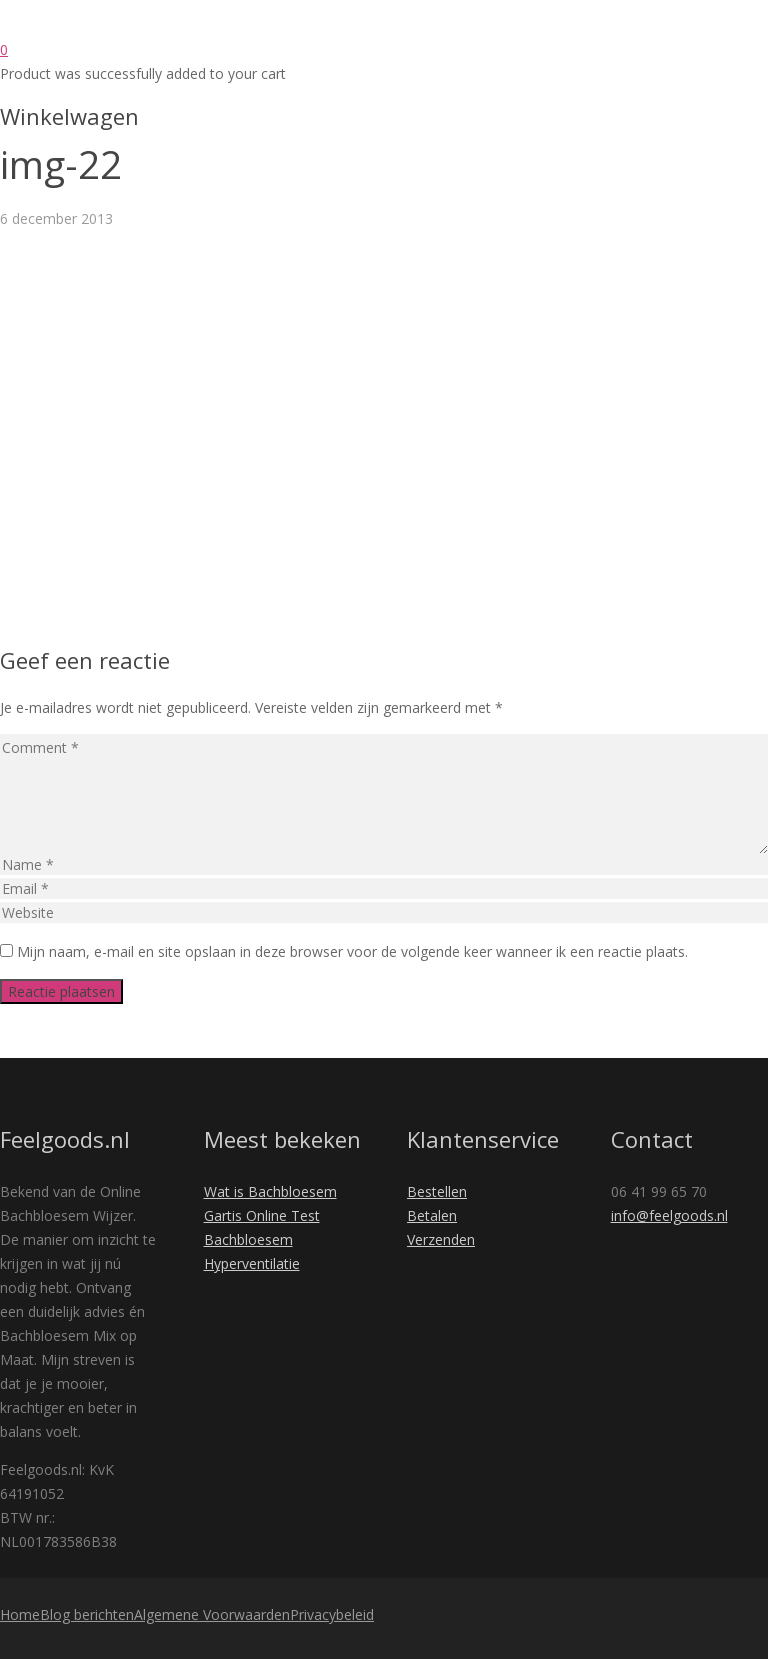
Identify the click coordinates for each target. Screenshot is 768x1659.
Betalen (432, 1215)
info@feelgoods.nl (669, 1215)
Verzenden (441, 1239)
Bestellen (437, 1191)
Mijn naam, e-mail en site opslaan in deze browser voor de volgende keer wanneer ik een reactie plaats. (352, 951)
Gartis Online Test (262, 1215)
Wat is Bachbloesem (270, 1191)
